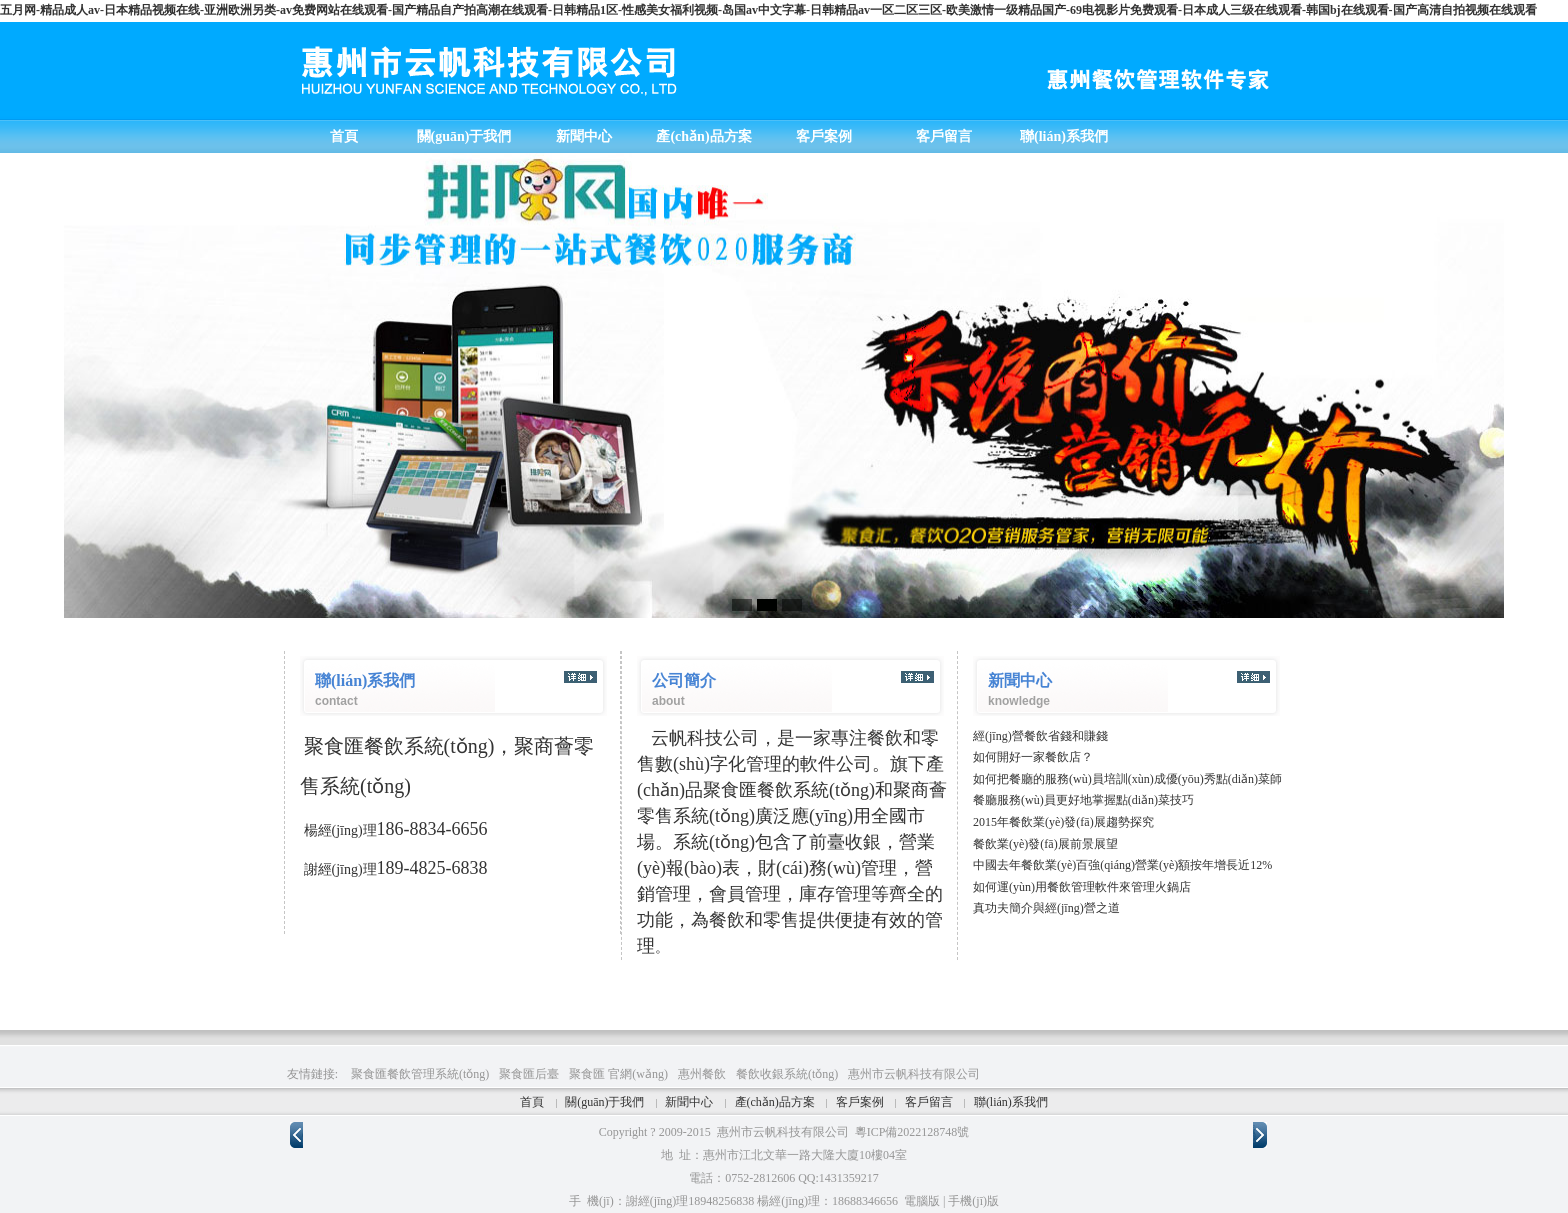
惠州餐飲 (702, 1074)
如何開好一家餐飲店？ (1033, 757)
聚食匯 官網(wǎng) (618, 1074)
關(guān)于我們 (604, 1102)
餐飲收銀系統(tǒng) (787, 1074)
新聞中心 (689, 1102)
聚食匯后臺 (529, 1074)
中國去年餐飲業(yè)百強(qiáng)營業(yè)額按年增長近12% (1122, 865)
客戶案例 (860, 1102)
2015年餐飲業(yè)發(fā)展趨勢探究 (1063, 822)
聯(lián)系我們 (1011, 1102)
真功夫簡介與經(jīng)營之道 (1046, 908)
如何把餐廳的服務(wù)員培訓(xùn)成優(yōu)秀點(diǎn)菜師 (1127, 779)
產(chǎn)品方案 (775, 1102)
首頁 (532, 1102)
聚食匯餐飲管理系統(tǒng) (420, 1074)
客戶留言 (929, 1102)
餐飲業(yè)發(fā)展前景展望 (1045, 844)
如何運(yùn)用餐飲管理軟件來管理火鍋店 (1082, 887)
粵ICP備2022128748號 (912, 1132)
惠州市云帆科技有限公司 (914, 1074)
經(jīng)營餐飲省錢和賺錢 (1040, 736)
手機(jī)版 (973, 1201)
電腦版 (922, 1201)
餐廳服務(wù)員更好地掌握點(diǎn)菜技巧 (1083, 800)
